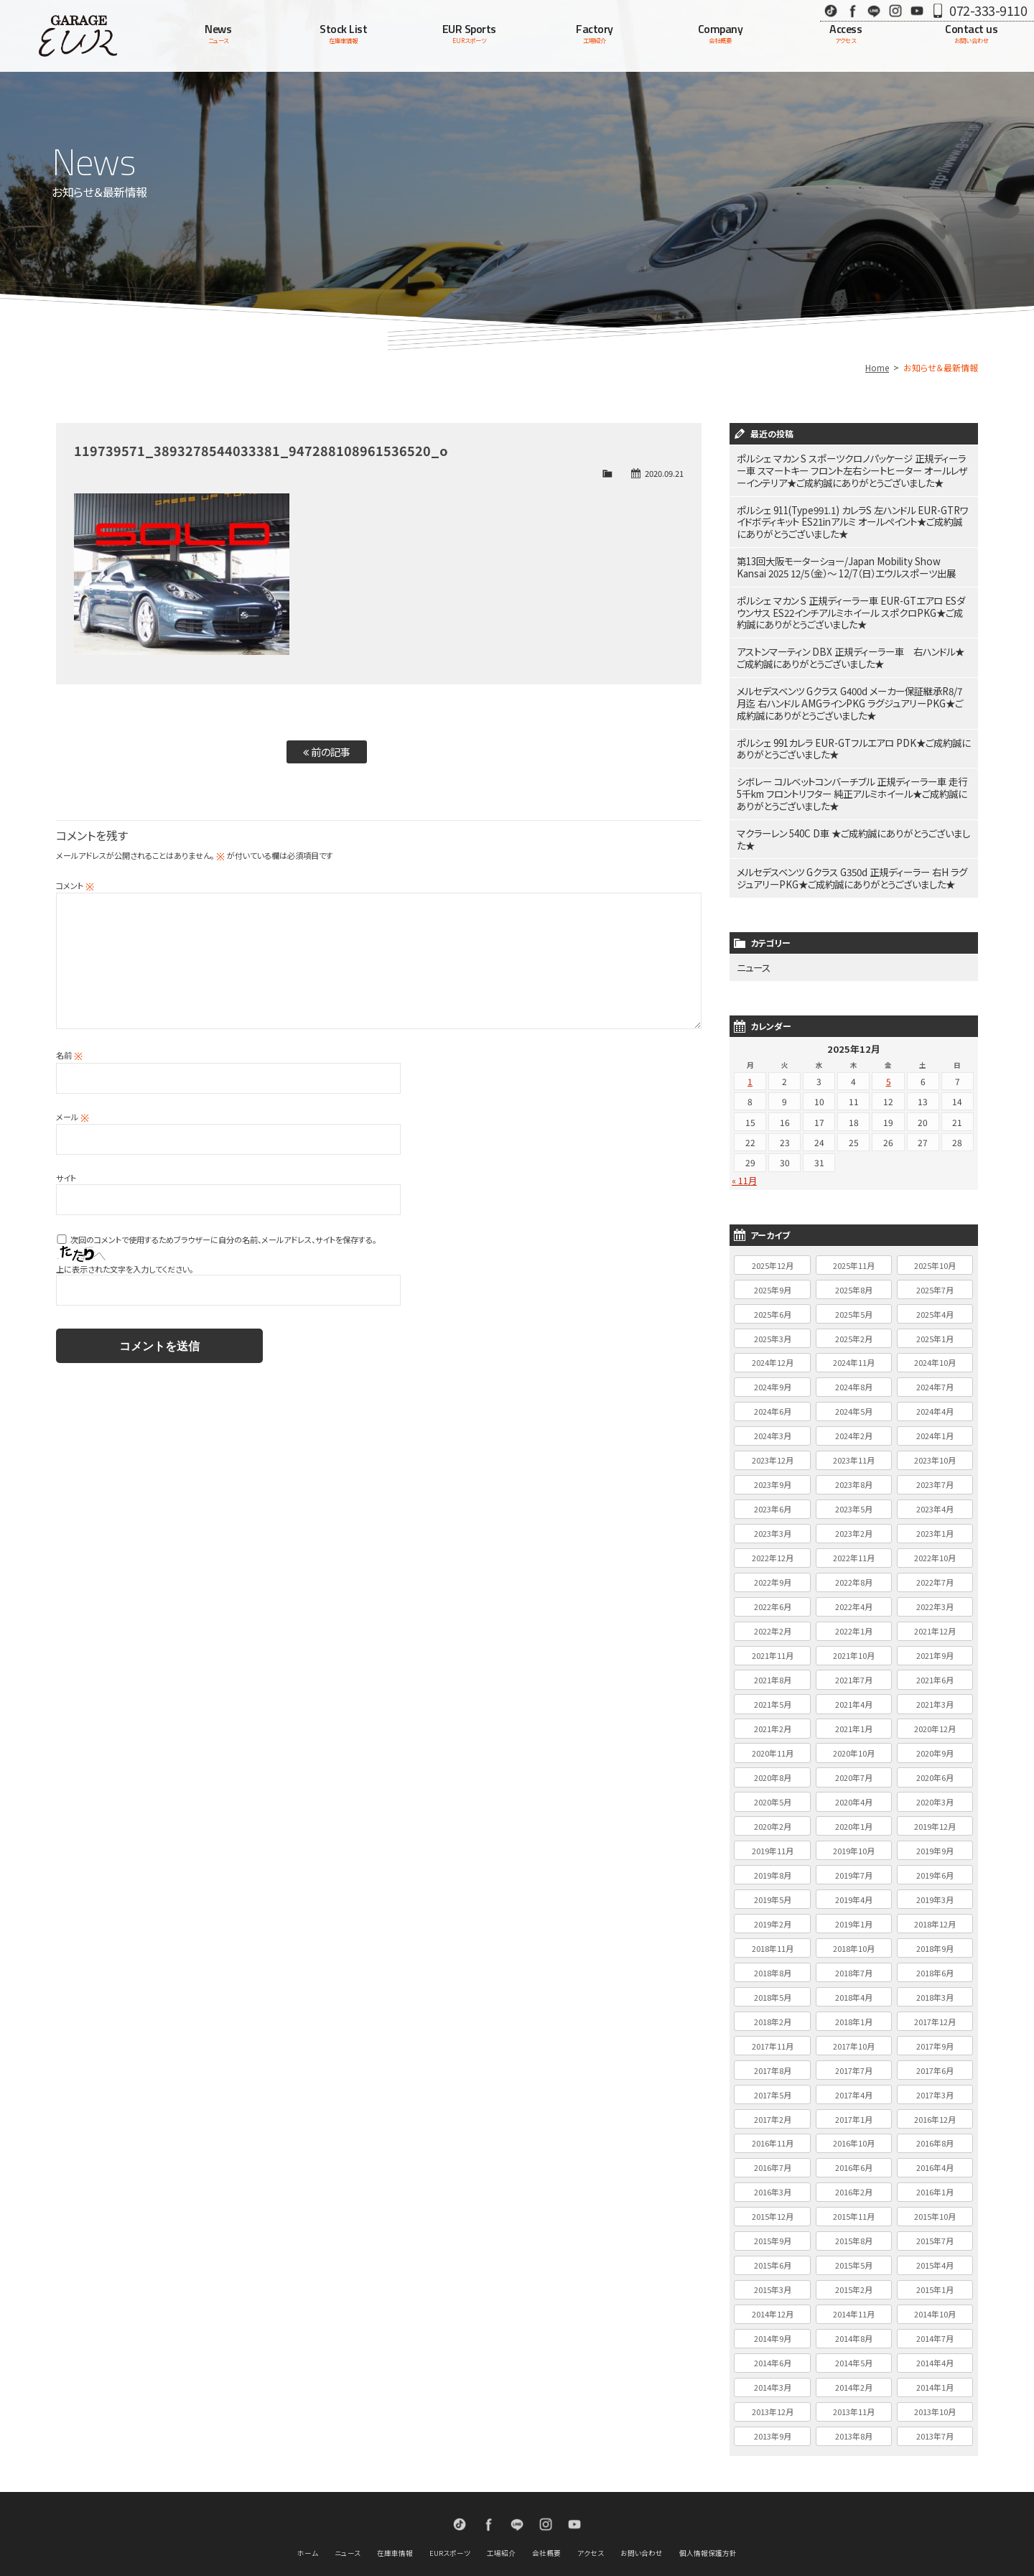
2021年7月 (853, 1645)
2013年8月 (853, 2401)
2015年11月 (854, 2181)
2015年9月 (772, 2206)
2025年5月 (853, 1279)
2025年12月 (772, 1231)
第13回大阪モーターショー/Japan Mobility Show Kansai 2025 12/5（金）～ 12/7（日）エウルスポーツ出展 (844, 558)
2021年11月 (772, 1621)
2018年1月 (853, 1987)
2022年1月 (853, 1596)
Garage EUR (77, 36)
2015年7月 (935, 2206)
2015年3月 (772, 2255)
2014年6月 (772, 2328)
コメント (75, 885)
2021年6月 (935, 1645)
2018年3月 (935, 1962)
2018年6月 (935, 1938)
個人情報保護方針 (708, 2519)
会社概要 (546, 2519)
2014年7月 (935, 2304)
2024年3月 (772, 1401)
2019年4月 (853, 1865)
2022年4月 (853, 1572)
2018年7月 (853, 1938)
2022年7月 (935, 1547)
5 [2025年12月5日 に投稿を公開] (888, 1047)
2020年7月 (853, 1743)
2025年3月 (772, 1304)
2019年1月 (853, 1889)
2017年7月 (853, 2036)
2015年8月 (853, 2206)
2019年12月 (935, 1792)
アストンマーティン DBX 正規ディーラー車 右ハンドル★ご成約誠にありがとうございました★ (850, 642)
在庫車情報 (395, 2519)
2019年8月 (772, 1840)
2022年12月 (772, 1523)
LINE (874, 10)
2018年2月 (772, 1987)
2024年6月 (772, 1376)
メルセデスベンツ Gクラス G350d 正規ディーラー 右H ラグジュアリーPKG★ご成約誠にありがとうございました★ (852, 846)
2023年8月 (853, 1450)
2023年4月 (935, 1474)
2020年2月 (772, 1792)
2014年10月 (935, 2279)
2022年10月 (935, 1523)
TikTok (831, 10)
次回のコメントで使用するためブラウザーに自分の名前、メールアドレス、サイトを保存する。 (223, 1239)
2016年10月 (854, 2109)
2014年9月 (772, 2304)
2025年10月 (935, 1231)
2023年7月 (935, 1450)
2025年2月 (853, 1304)
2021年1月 (853, 1694)
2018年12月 (935, 1889)
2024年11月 (854, 1328)
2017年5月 (772, 2060)
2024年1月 (935, 1401)
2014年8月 (853, 2304)
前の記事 (326, 751)
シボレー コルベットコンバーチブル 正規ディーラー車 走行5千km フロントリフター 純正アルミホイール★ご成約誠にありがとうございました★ (853, 768)
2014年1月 (935, 2352)
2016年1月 (935, 2157)
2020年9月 (935, 1718)
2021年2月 (772, 1694)
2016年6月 (853, 2133)
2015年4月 (935, 2230)
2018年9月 (935, 1914)
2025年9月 (772, 1255)
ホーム (307, 2519)
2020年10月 (854, 1718)
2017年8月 (772, 2036)
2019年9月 (935, 1816)
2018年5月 (772, 1962)
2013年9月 (772, 2401)
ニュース (752, 934)
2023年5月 (853, 1474)
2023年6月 (772, 1474)
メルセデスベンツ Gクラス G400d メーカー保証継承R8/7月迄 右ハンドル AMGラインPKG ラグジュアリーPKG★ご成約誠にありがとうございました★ (853, 684)
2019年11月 (772, 1816)
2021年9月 (935, 1621)
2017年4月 (853, 2060)
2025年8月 (853, 1255)
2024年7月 (935, 1353)
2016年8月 (935, 2109)
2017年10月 (854, 2011)
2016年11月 (772, 2109)
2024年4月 (935, 1376)
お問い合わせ (641, 2519)
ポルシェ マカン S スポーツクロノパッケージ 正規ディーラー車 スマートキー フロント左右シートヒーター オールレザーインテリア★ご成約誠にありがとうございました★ (854, 468)
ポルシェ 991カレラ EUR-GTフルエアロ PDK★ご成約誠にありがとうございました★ (852, 726)
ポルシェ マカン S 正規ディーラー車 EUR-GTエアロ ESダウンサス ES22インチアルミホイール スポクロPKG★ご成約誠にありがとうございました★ (853, 600)
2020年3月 (935, 1767)
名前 (69, 1055)
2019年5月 (772, 1865)
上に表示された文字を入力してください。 (124, 1269)
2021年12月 (935, 1596)
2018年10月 (854, 1914)
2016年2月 (853, 2157)
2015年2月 (853, 2255)
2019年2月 (772, 1889)
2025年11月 (854, 1231)
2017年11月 (772, 2011)
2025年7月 (935, 1255)
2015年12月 (772, 2181)
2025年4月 (935, 1279)
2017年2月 (772, 2085)
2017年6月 (935, 2036)
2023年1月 (935, 1499)
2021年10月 (854, 1621)
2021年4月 (853, 1669)
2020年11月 (772, 1718)
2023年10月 (935, 1425)
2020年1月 (853, 1792)
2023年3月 (772, 1499)
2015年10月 (935, 2181)
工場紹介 (501, 2519)
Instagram (895, 10)
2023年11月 (854, 1425)
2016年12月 (935, 2085)
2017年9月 (935, 2011)
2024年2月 (853, 1401)
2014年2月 (853, 2352)
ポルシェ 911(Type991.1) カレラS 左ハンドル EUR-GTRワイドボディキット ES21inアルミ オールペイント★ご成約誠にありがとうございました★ (852, 516)
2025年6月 (772, 1279)
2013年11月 (854, 2377)
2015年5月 (853, 2230)
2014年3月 (772, 2352)
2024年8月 (853, 1353)
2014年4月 (935, 2328)
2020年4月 (853, 1767)
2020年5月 (772, 1767)
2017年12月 (935, 1987)
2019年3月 (935, 1865)
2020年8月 (772, 1743)
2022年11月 (854, 1523)
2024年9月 (772, 1353)
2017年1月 (853, 2085)
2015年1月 (935, 2255)
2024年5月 (853, 1376)
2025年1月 (935, 1304)
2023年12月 (772, 1425)
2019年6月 (935, 1840)
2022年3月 (935, 1572)
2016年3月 (772, 2157)
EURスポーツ (449, 2519)
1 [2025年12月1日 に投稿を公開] (750, 1047)
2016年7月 (772, 2133)
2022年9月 (772, 1547)
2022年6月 (772, 1572)
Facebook (852, 10)
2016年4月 (935, 2133)
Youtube (917, 10)
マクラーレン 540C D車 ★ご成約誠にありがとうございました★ (850, 810)
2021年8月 (772, 1645)
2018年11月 (772, 1914)
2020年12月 (935, 1694)
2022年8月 (853, 1547)
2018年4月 (853, 1962)
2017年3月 (935, 2060)
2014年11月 (854, 2279)
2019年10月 (854, 1816)
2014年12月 (772, 2279)
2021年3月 (935, 1669)
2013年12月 (772, 2377)
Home (877, 367)
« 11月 (744, 1146)
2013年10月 (935, 2377)
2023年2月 (853, 1499)
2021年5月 (772, 1669)
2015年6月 (772, 2230)
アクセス (590, 2519)
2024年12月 (772, 1328)
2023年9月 (772, 1450)
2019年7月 (853, 1840)
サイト (66, 1178)
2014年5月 (853, 2328)
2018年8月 (772, 1938)
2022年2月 (772, 1596)
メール (72, 1116)
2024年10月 (935, 1328)
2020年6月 (935, 1743)
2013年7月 (935, 2401)
